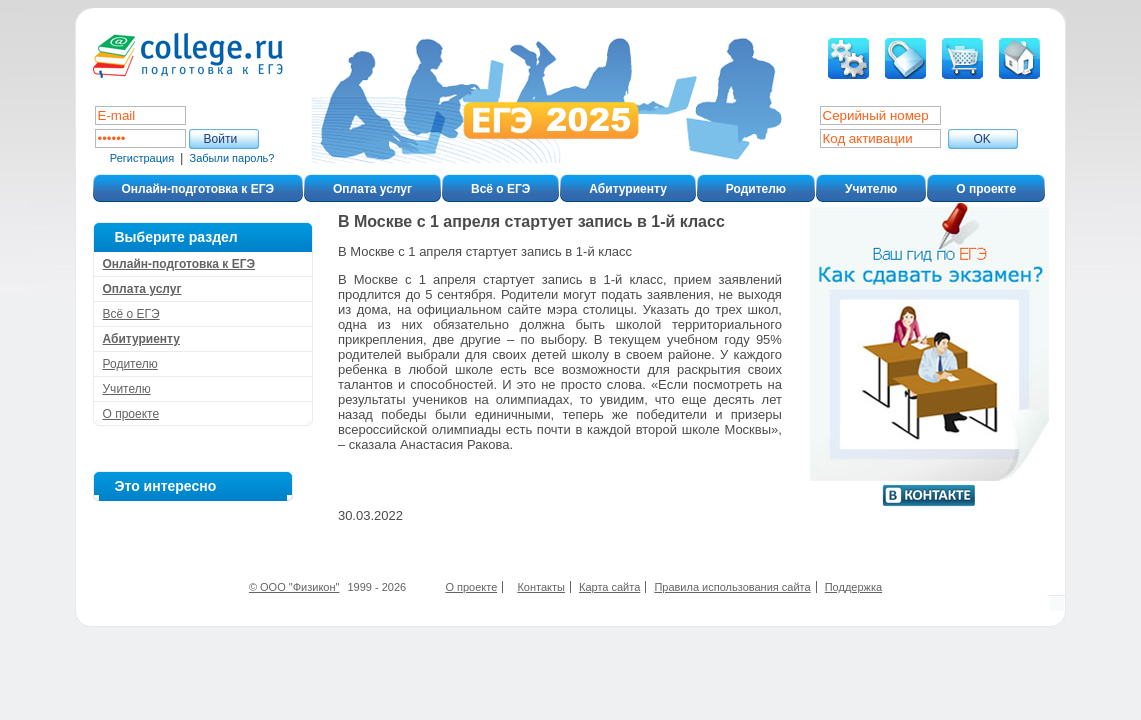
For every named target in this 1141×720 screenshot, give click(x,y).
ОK (982, 139)
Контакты (541, 587)
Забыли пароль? (232, 158)
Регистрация (142, 158)
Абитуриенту (627, 189)
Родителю (756, 189)
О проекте (986, 189)
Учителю (871, 189)
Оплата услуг (372, 189)
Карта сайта (609, 587)
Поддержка (853, 587)
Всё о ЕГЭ (500, 189)
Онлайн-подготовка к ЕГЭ (198, 189)
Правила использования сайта (732, 587)
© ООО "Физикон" (294, 587)
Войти (221, 139)
